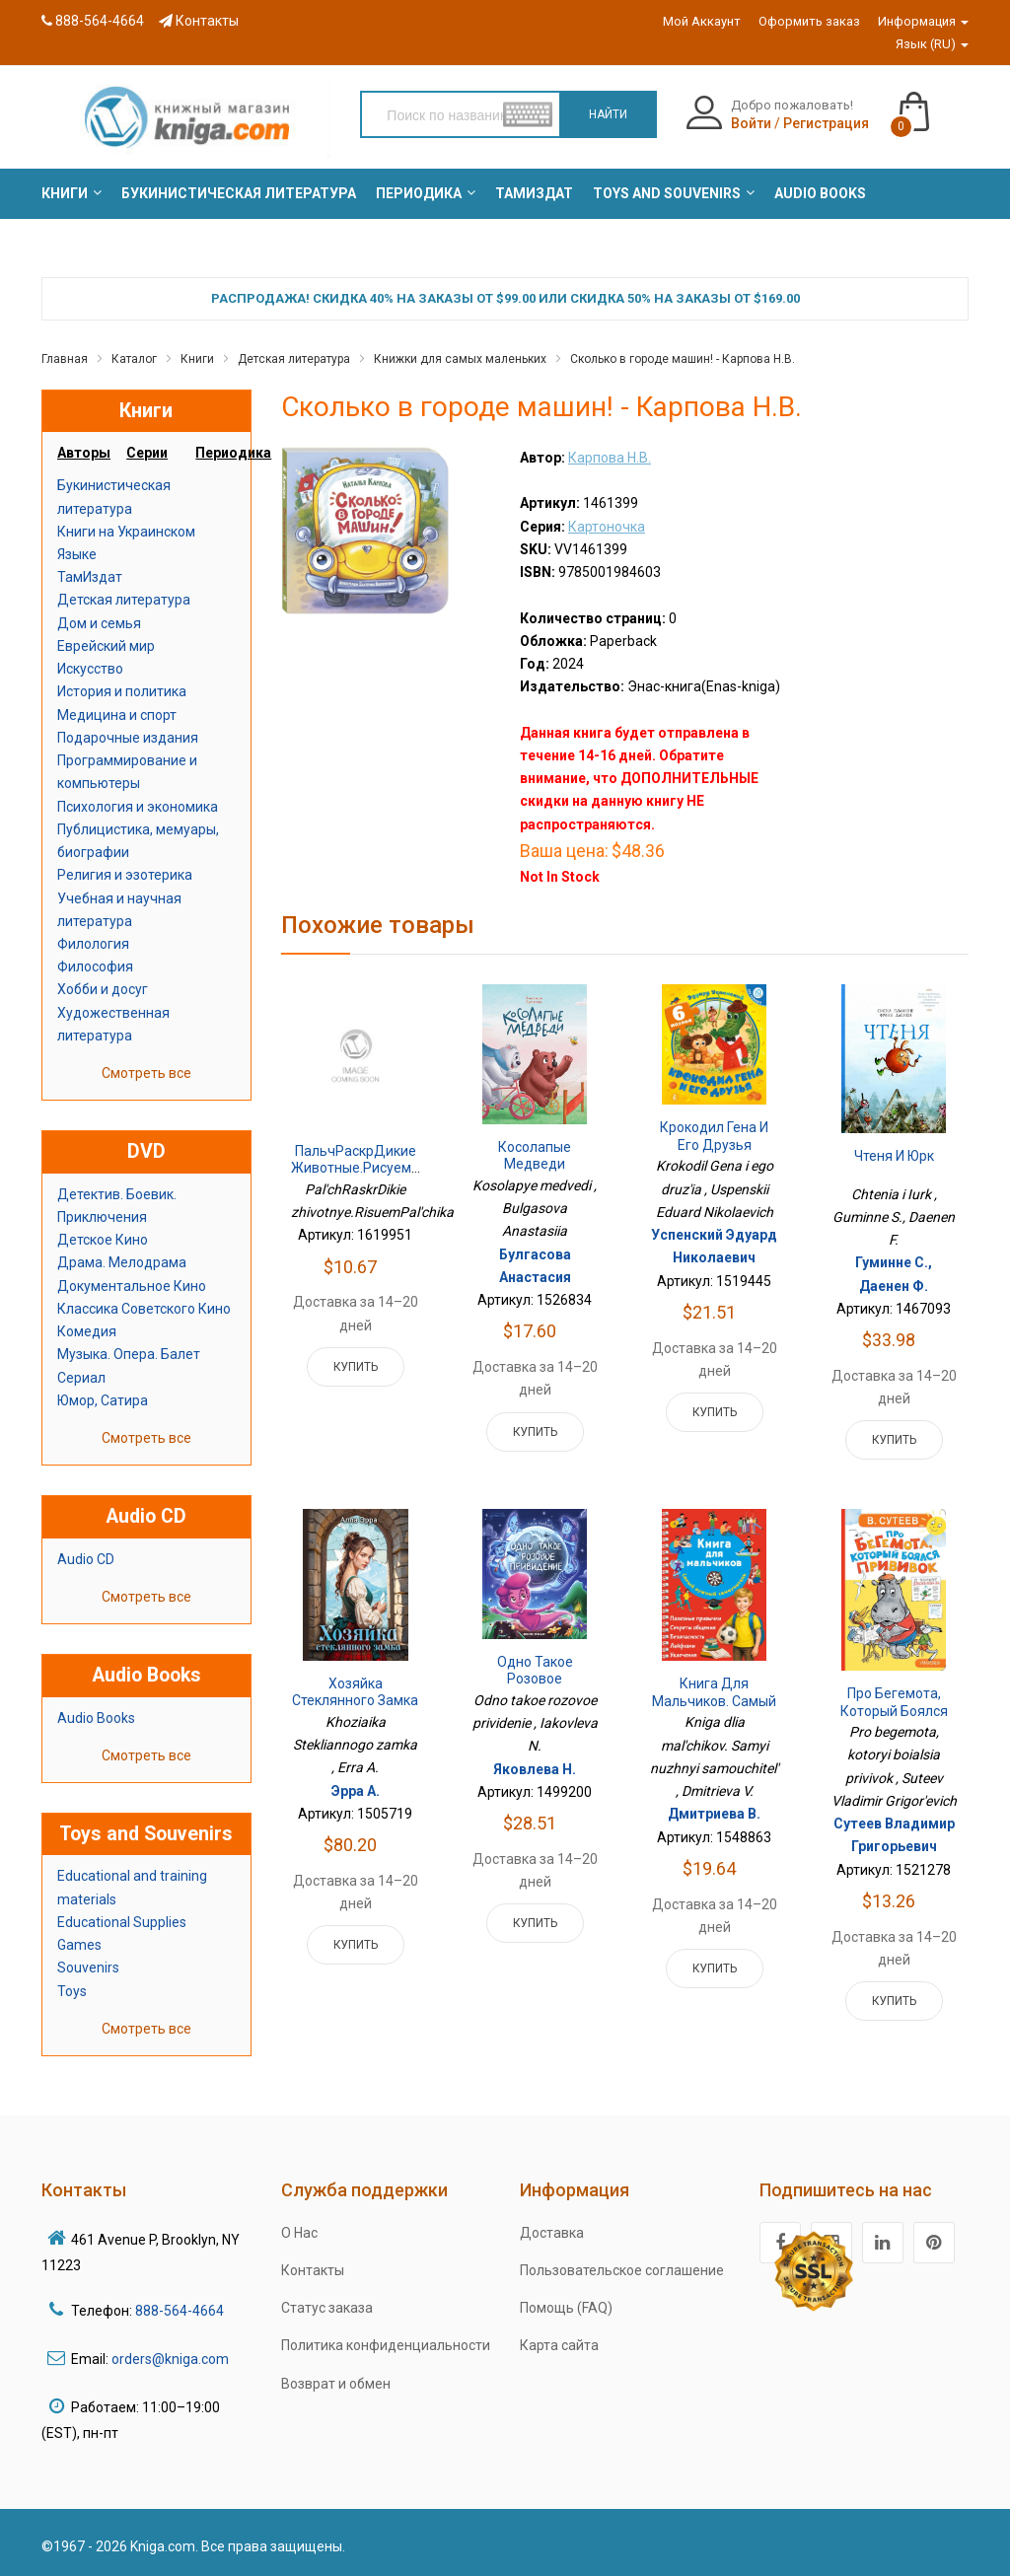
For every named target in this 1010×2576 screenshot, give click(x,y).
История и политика (121, 691)
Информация (923, 21)
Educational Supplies (121, 1922)
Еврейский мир (106, 646)
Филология (93, 944)
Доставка (552, 2233)
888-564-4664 (92, 21)
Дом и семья (99, 623)
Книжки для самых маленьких (460, 359)
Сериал (81, 1378)
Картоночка (606, 527)
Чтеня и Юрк (894, 1156)
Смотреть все (146, 1073)
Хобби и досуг (102, 989)
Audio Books (96, 1718)
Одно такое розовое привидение (534, 1679)
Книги (197, 359)
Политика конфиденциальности (385, 2345)
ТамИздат (89, 577)
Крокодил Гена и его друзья (714, 1136)
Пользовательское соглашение (622, 2270)
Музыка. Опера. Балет (128, 1354)
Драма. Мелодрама (121, 1262)
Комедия (86, 1331)
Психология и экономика (137, 807)
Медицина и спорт (117, 715)
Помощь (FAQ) (566, 2308)
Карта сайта (559, 2345)
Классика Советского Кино (144, 1309)
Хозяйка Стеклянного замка (355, 1692)
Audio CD (85, 1559)
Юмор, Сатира (102, 1400)
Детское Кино (102, 1240)
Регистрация (826, 123)
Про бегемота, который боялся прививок (894, 1710)
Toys (72, 1991)
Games (79, 1945)
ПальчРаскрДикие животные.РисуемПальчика (382, 1160)
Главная (64, 359)
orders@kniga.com (170, 2359)
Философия (95, 966)
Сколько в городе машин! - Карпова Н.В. (682, 359)
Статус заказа (327, 2308)
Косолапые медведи (534, 1156)
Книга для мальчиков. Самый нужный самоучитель (714, 1710)
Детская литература (294, 359)
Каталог (134, 359)
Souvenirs (88, 1967)
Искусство (90, 669)
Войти (751, 123)
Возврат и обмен (336, 2384)
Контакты (199, 21)
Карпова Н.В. (609, 457)
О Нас (299, 2233)
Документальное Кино (131, 1286)
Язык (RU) (932, 43)
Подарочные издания (127, 738)
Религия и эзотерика (124, 875)
